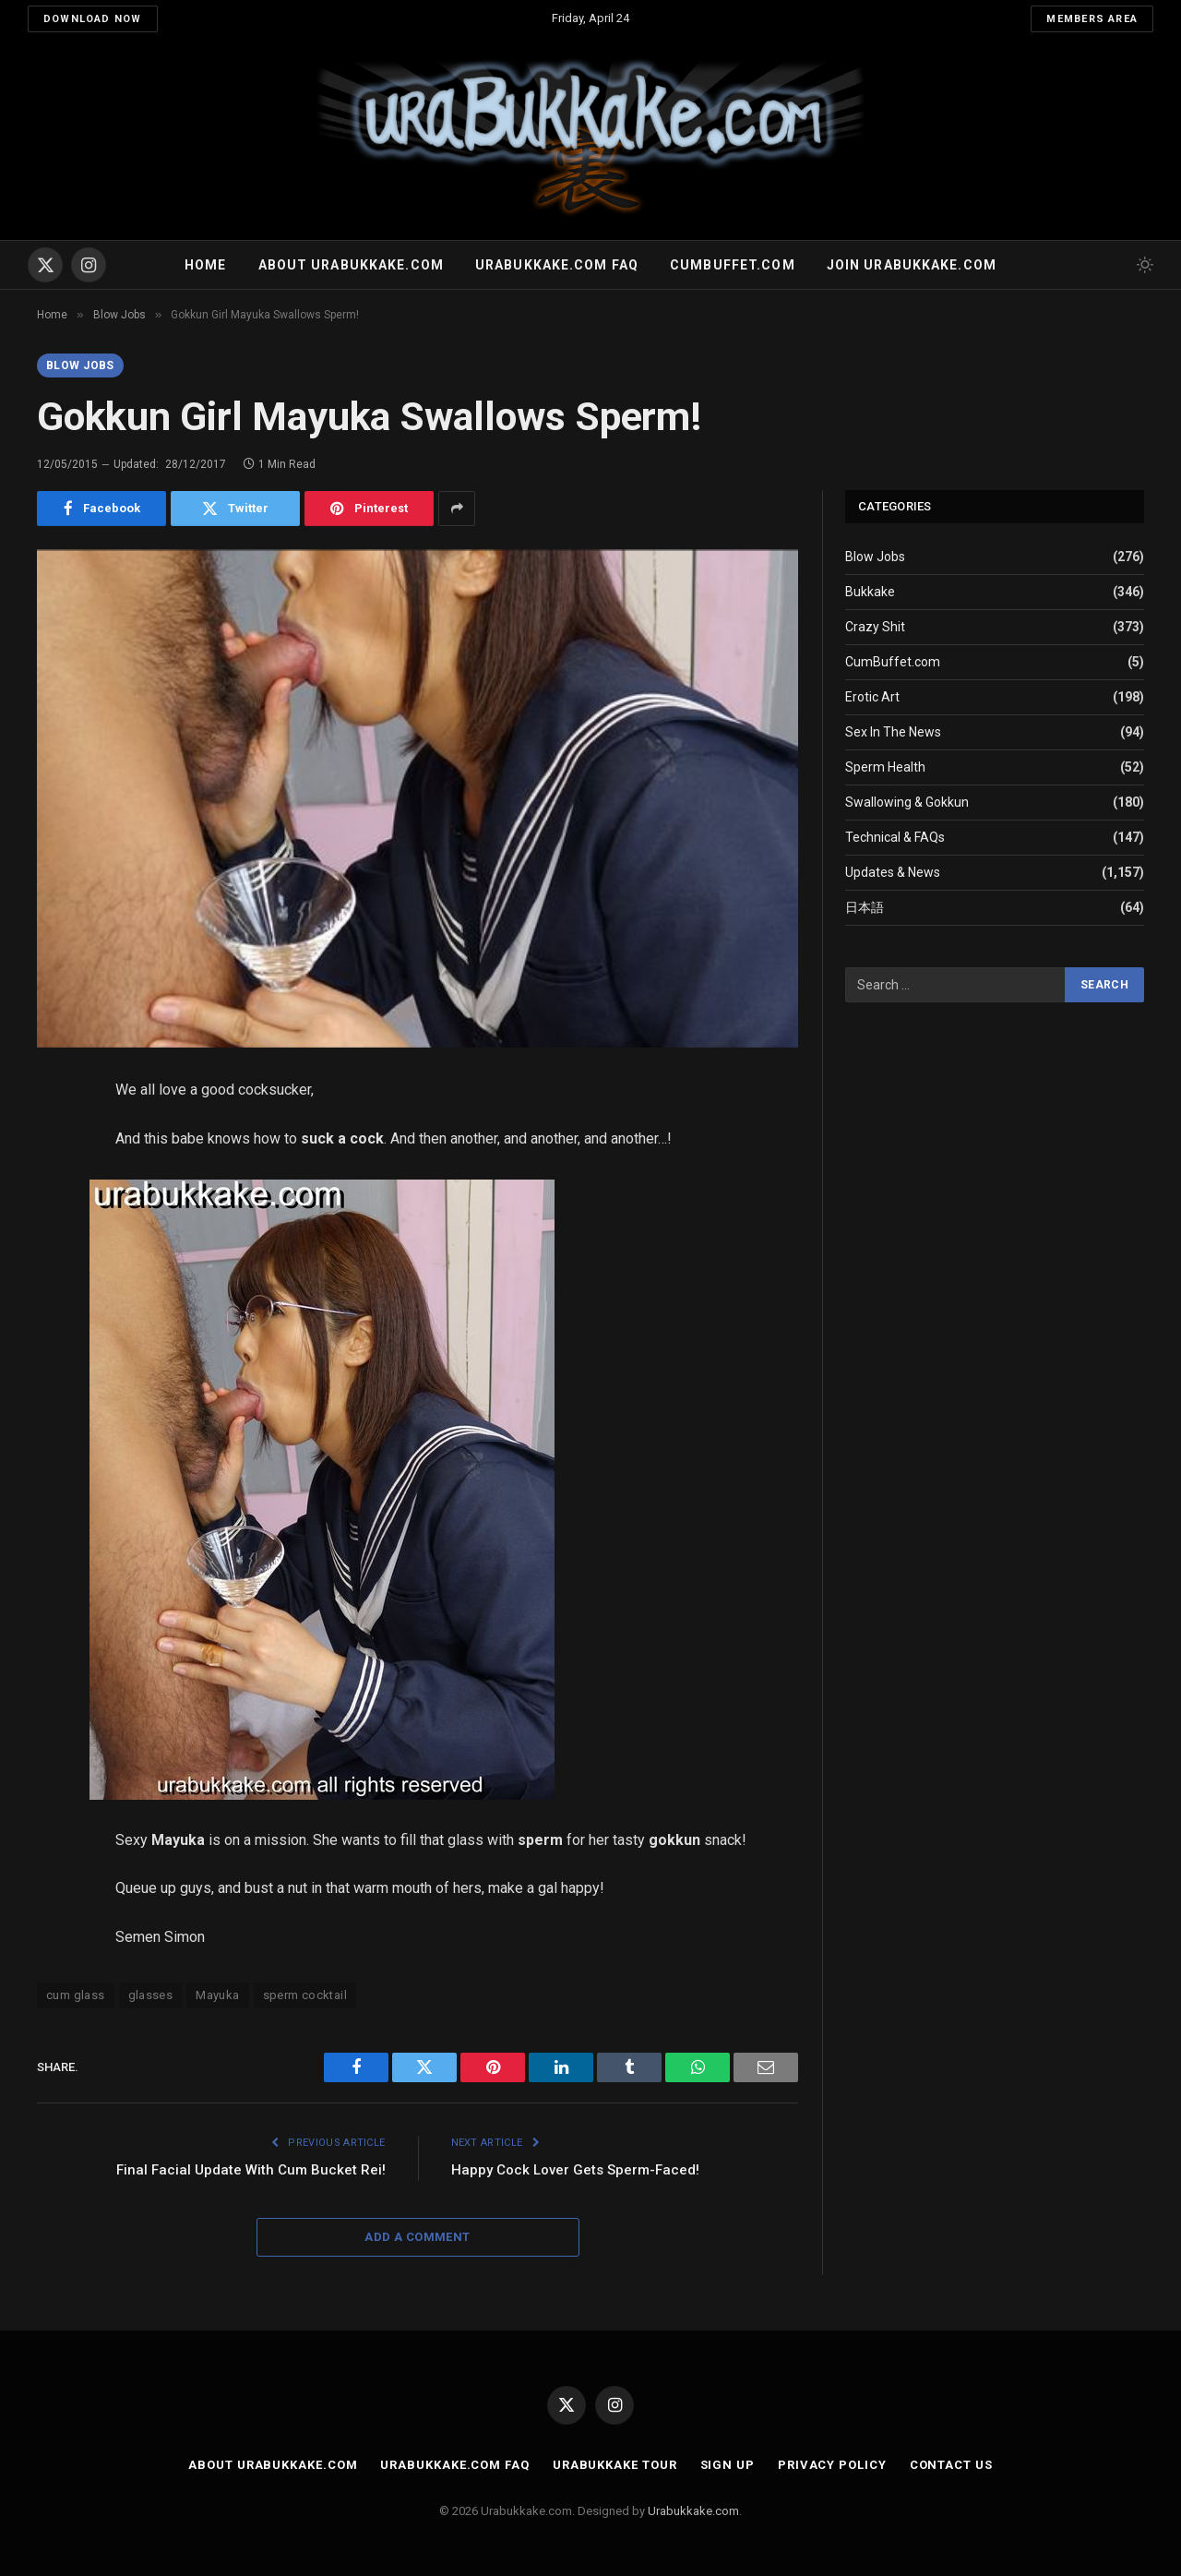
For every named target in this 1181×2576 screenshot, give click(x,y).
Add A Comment (417, 2237)
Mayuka (217, 1995)
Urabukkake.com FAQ (556, 265)
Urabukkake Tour (615, 2465)
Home (205, 265)
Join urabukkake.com (911, 265)
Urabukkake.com (693, 2511)
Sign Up (727, 2465)
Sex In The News (893, 732)
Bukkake (870, 591)
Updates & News (892, 872)
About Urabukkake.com (351, 265)
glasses (150, 1995)
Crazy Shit (875, 626)
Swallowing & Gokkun (907, 802)
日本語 (864, 907)
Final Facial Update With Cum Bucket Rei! (251, 2170)
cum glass (75, 1995)
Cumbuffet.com (732, 265)
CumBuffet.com (892, 661)
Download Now (92, 19)
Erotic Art (872, 696)
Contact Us (951, 2465)
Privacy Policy (832, 2465)
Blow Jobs (80, 365)
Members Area (1092, 19)
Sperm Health (885, 767)
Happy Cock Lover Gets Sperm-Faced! (575, 2170)
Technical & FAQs (895, 837)
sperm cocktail (305, 1995)
